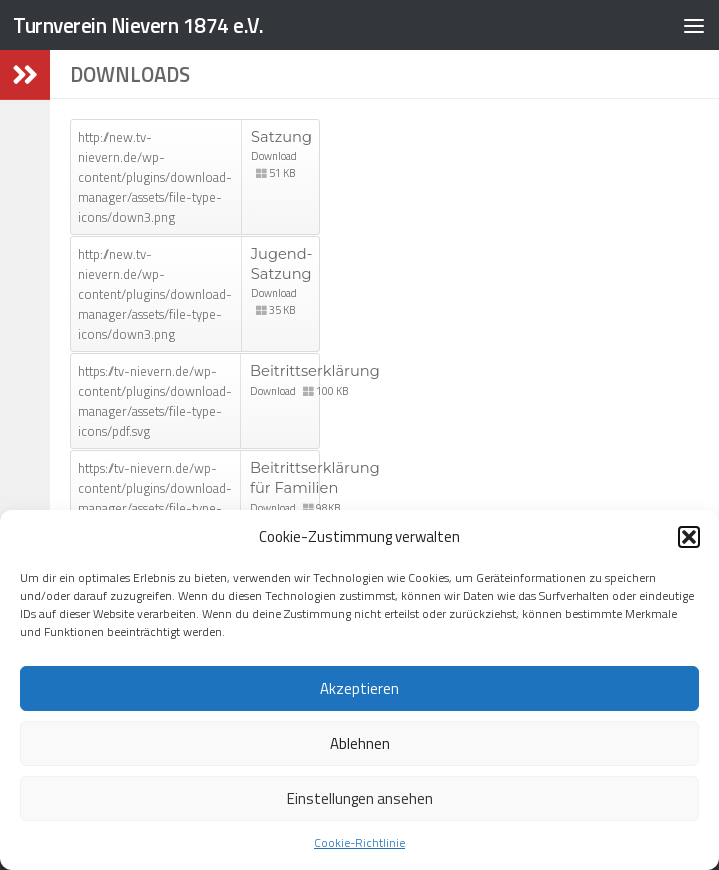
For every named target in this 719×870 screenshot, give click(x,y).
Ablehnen (360, 743)
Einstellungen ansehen (360, 798)
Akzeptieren (359, 688)
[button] (689, 537)
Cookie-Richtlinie (359, 842)
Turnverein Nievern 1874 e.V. (138, 25)
